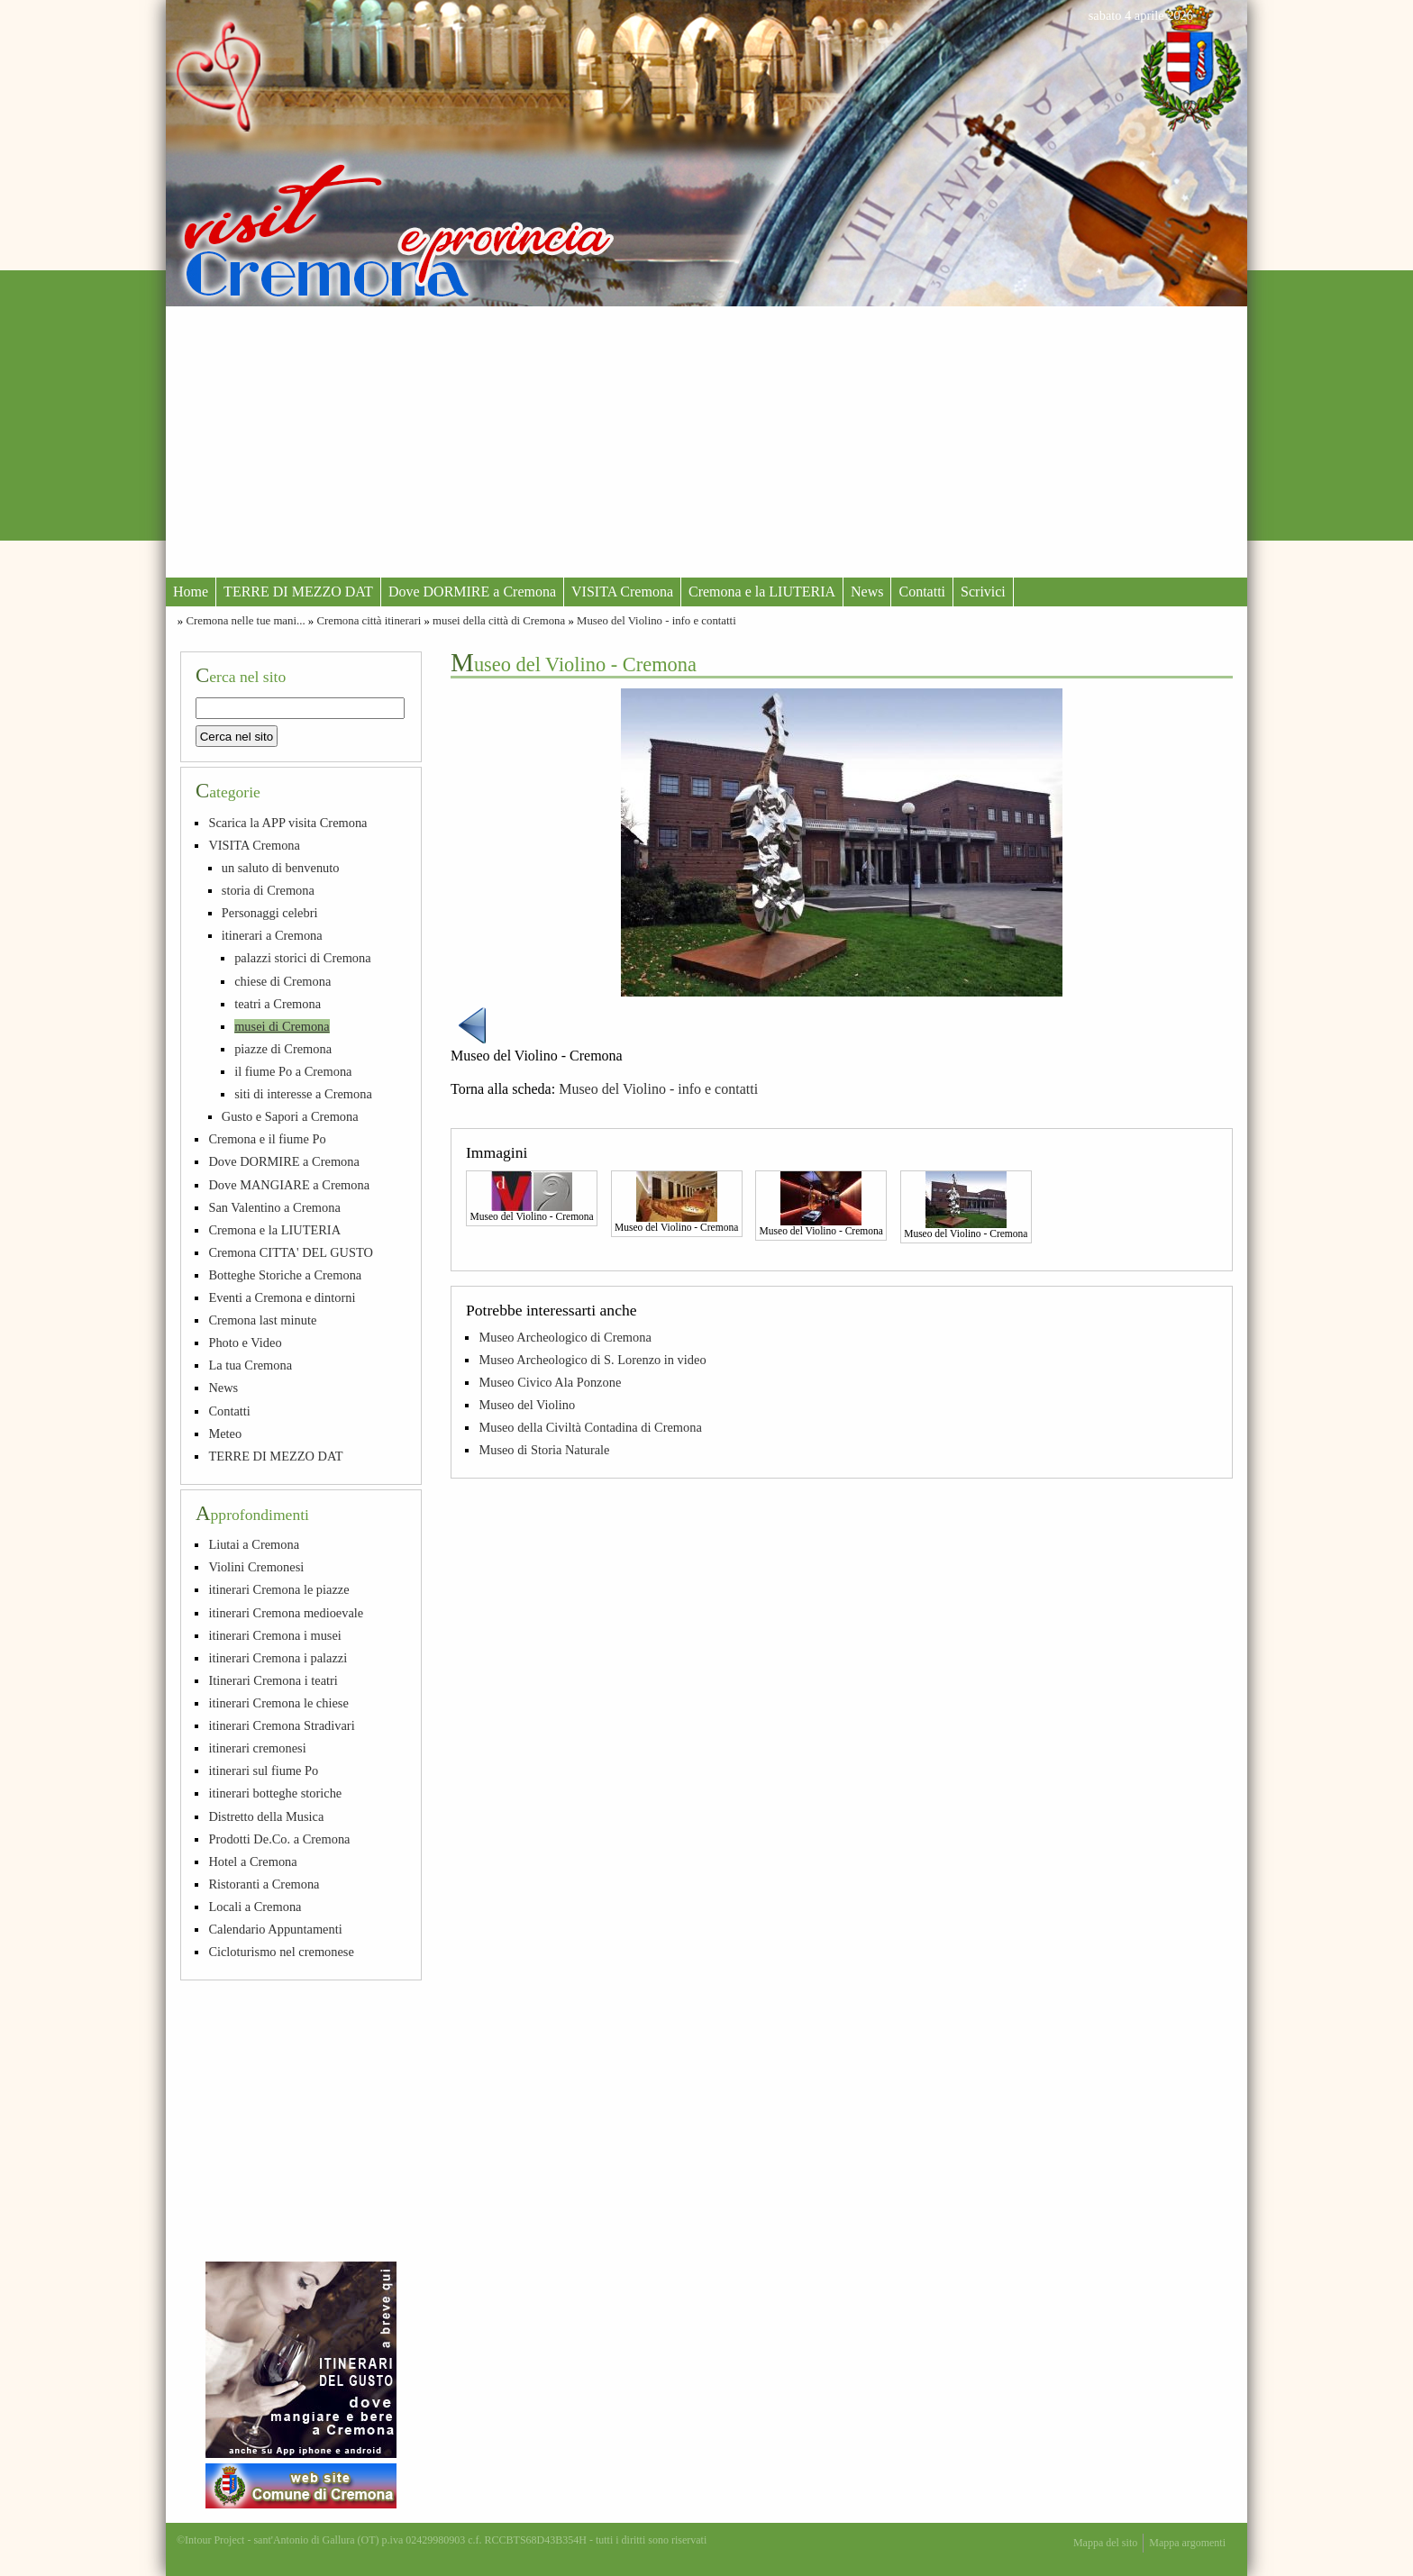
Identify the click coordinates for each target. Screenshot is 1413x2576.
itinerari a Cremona (272, 935)
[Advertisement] (706, 441)
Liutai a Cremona (253, 1544)
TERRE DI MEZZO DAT (298, 591)
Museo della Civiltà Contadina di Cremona (590, 1427)
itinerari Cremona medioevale (285, 1613)
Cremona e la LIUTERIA (761, 591)
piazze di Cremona (283, 1049)
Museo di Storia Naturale (544, 1450)
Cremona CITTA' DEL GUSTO (290, 1252)
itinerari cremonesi (256, 1748)
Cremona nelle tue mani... (245, 620)
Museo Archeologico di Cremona (565, 1337)
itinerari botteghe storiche (275, 1793)
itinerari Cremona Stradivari (281, 1725)
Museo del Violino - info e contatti (656, 620)
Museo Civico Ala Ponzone (550, 1382)
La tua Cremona (250, 1365)
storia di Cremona (268, 890)
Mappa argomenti (1187, 2542)
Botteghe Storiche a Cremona (284, 1275)
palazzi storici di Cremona (302, 958)
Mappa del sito (1105, 2542)
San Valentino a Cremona (274, 1207)
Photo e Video (244, 1342)
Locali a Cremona (254, 1906)
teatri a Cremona (277, 1004)
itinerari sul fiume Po (263, 1770)
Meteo (225, 1433)
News (867, 591)
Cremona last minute (262, 1320)
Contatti (921, 591)
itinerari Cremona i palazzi (277, 1658)
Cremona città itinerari (368, 620)
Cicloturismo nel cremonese (280, 1951)
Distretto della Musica (266, 1816)
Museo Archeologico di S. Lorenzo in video (592, 1359)
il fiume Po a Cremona (292, 1071)
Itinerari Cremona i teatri (272, 1680)
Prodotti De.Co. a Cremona (279, 1839)
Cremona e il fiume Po (266, 1139)
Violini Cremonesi (256, 1567)
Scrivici (983, 591)
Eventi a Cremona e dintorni (281, 1297)
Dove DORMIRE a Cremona (472, 591)
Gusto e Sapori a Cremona (290, 1116)
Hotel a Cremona (252, 1861)
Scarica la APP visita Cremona (287, 822)
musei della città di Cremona (499, 620)
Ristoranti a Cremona (263, 1884)
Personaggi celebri (270, 913)
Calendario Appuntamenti (275, 1929)
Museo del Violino (527, 1404)
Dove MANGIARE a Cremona (288, 1185)
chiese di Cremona (282, 981)
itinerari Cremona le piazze (278, 1589)
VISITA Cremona (622, 591)
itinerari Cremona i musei (274, 1635)
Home (190, 591)
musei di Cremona (282, 1026)
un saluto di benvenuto (281, 867)
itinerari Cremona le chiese (278, 1703)
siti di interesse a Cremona (303, 1094)
